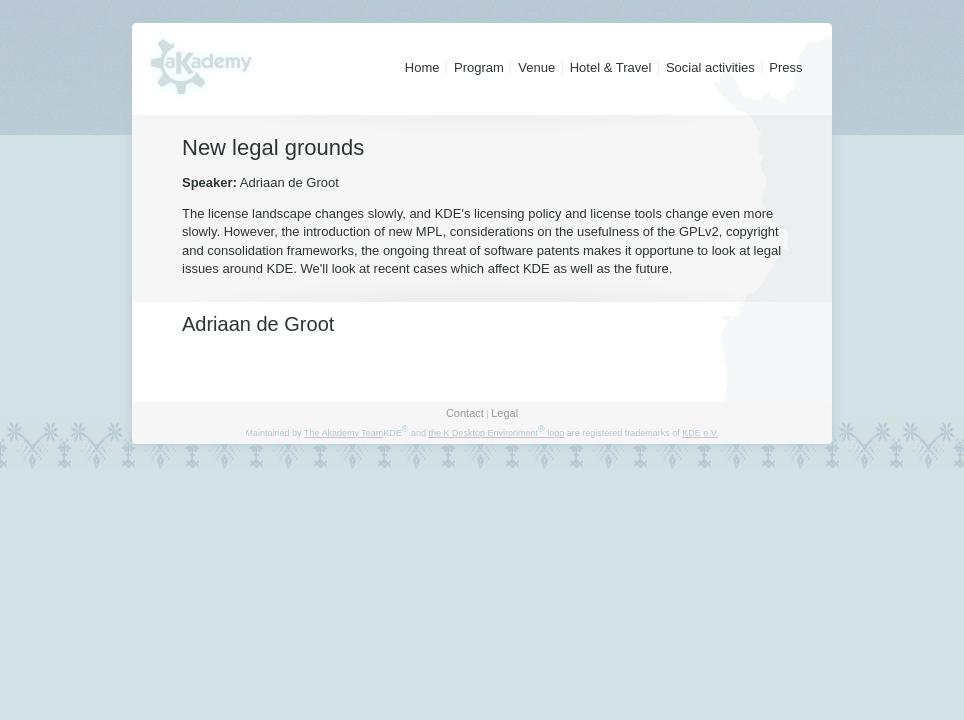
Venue (536, 67)
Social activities (710, 67)
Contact (465, 413)
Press (785, 67)
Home (422, 67)
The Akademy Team (343, 433)
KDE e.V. (700, 433)
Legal (504, 413)
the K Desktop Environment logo (496, 433)
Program (479, 67)
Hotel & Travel (611, 67)
